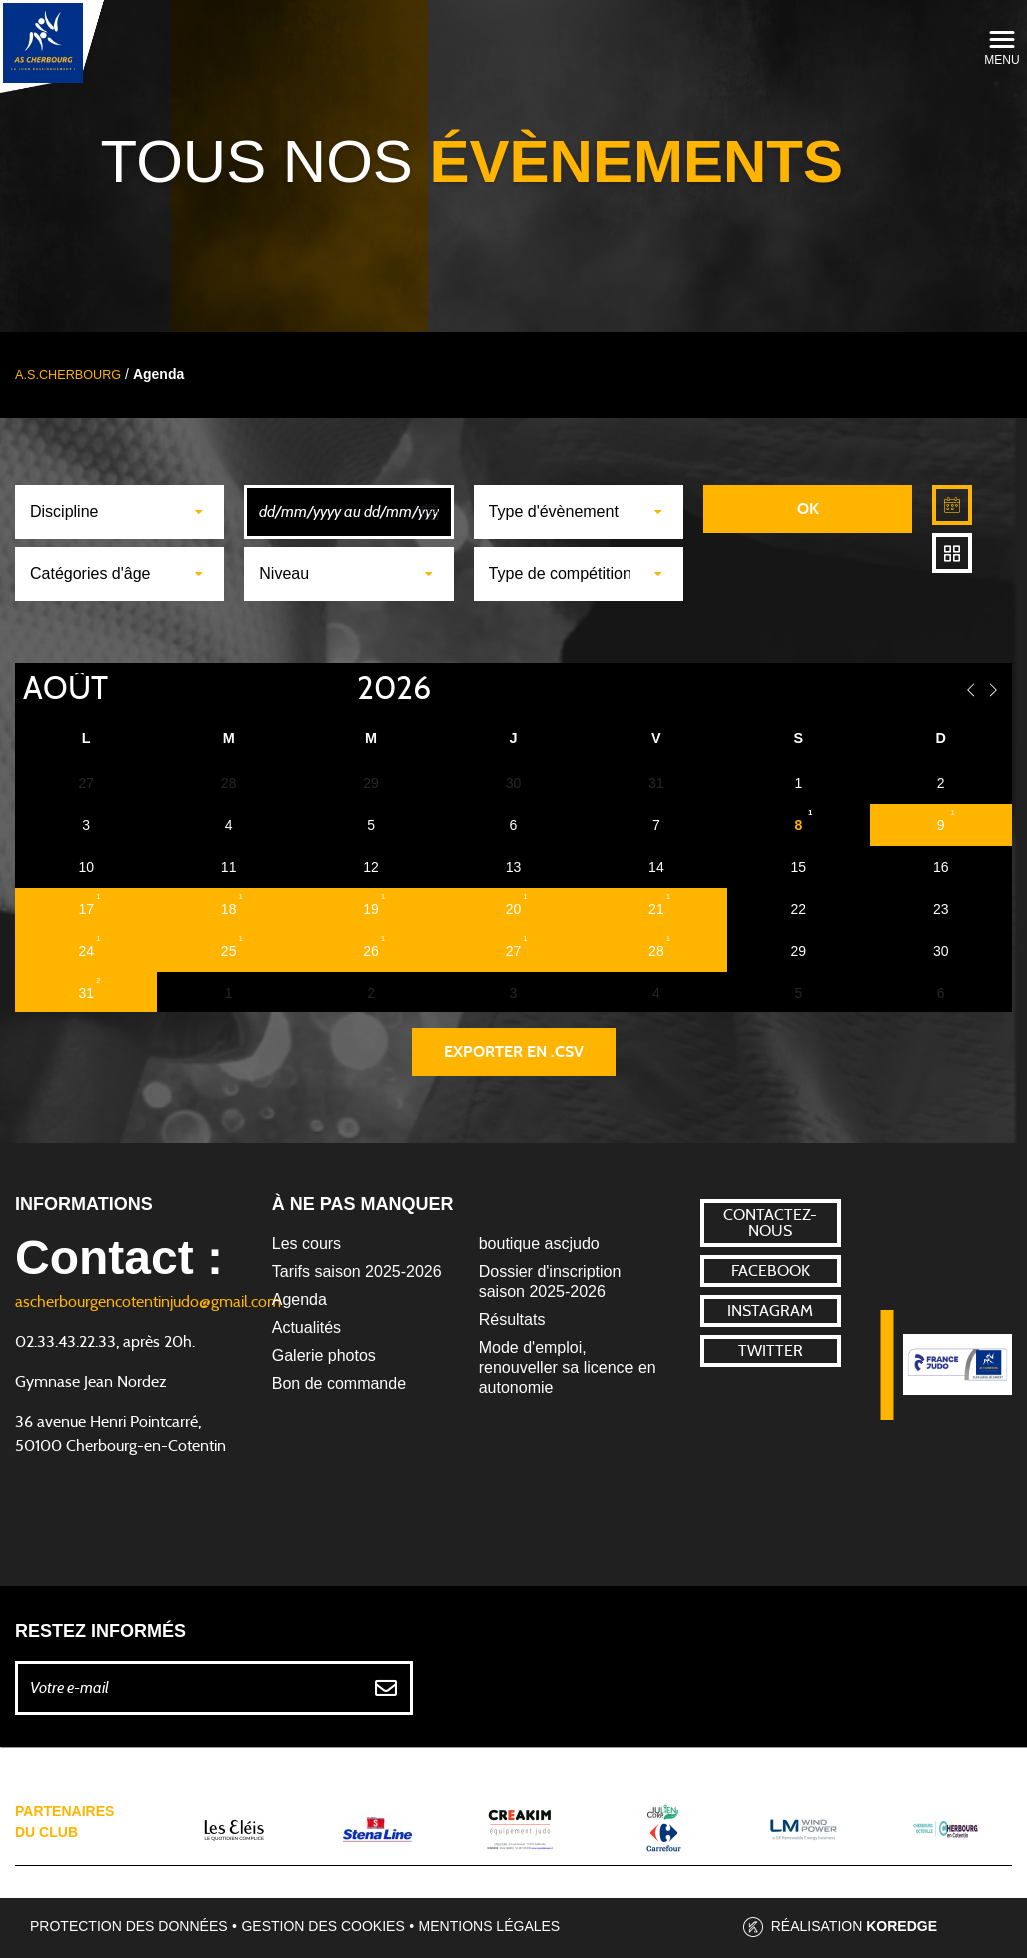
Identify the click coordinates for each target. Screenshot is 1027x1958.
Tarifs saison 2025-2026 (357, 1271)
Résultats (512, 1319)
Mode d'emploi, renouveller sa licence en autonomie (567, 1367)
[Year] (341, 689)
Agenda (299, 1299)
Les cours (306, 1243)
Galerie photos (324, 1355)
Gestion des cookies (322, 1926)
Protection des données (129, 1926)
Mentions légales (490, 1926)
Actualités (306, 1327)
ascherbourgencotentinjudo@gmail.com (148, 1302)
